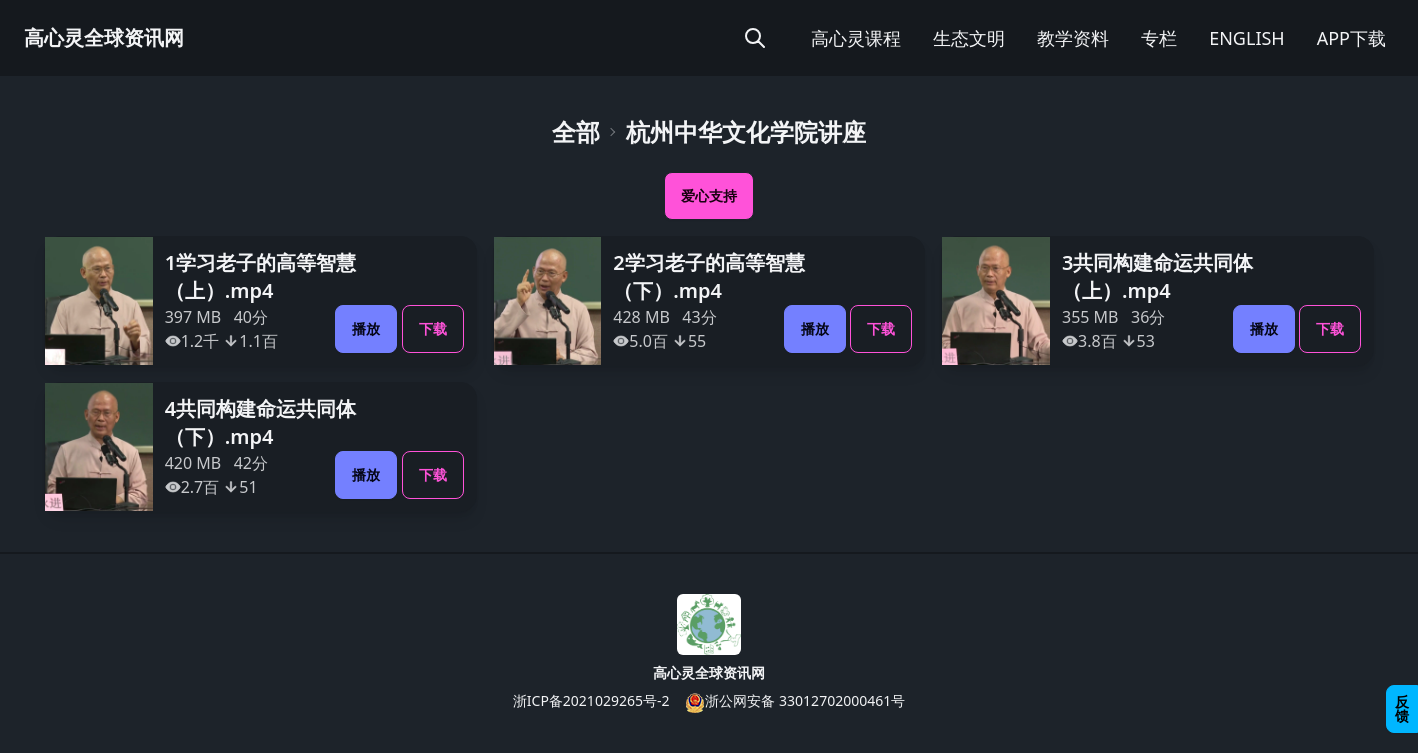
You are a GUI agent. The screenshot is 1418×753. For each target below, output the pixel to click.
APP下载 (1351, 38)
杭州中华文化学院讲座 (746, 132)
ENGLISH (1247, 38)
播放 (366, 328)
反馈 (1402, 708)
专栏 (1159, 38)
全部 (576, 132)
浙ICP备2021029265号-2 (591, 700)
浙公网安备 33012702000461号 (795, 701)
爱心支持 (709, 195)
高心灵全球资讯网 (104, 37)
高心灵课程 (856, 38)
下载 (433, 328)
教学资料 (1073, 38)
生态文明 (969, 38)
